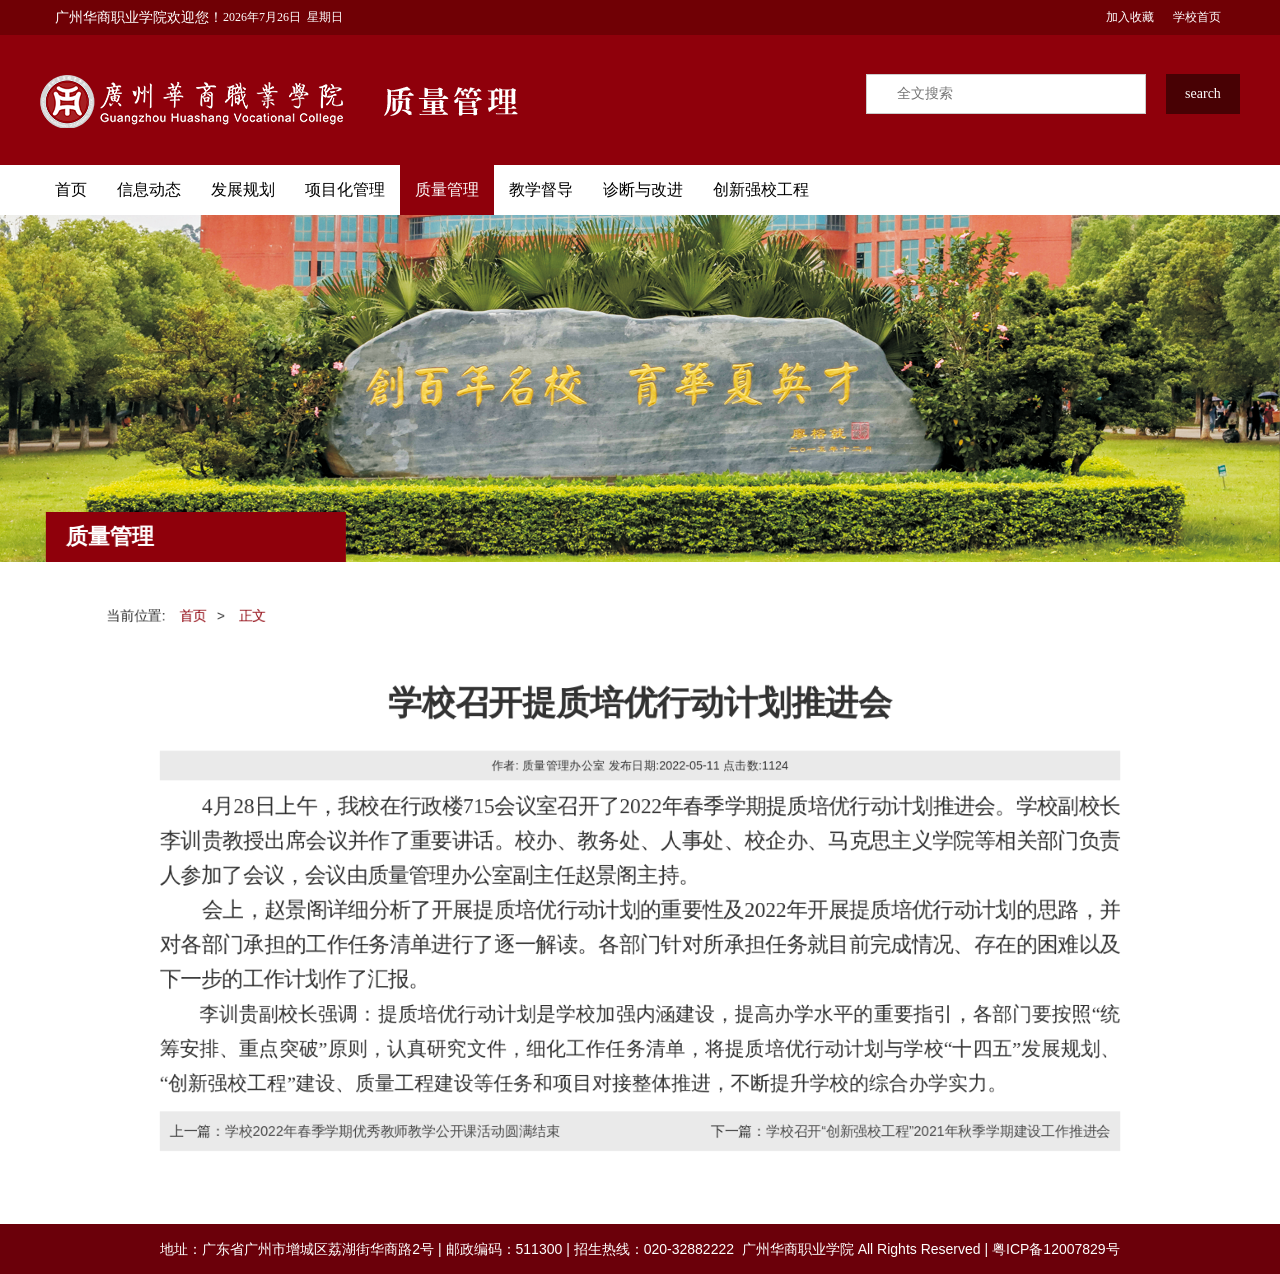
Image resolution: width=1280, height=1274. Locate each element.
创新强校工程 (761, 189)
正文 (248, 612)
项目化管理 (345, 189)
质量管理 (447, 189)
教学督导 (541, 189)
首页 (71, 189)
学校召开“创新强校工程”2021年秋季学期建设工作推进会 (941, 1134)
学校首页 (1196, 17)
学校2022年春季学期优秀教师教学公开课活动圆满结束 (390, 1134)
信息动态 (149, 189)
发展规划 (243, 189)
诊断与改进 (643, 189)
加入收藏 (1129, 17)
